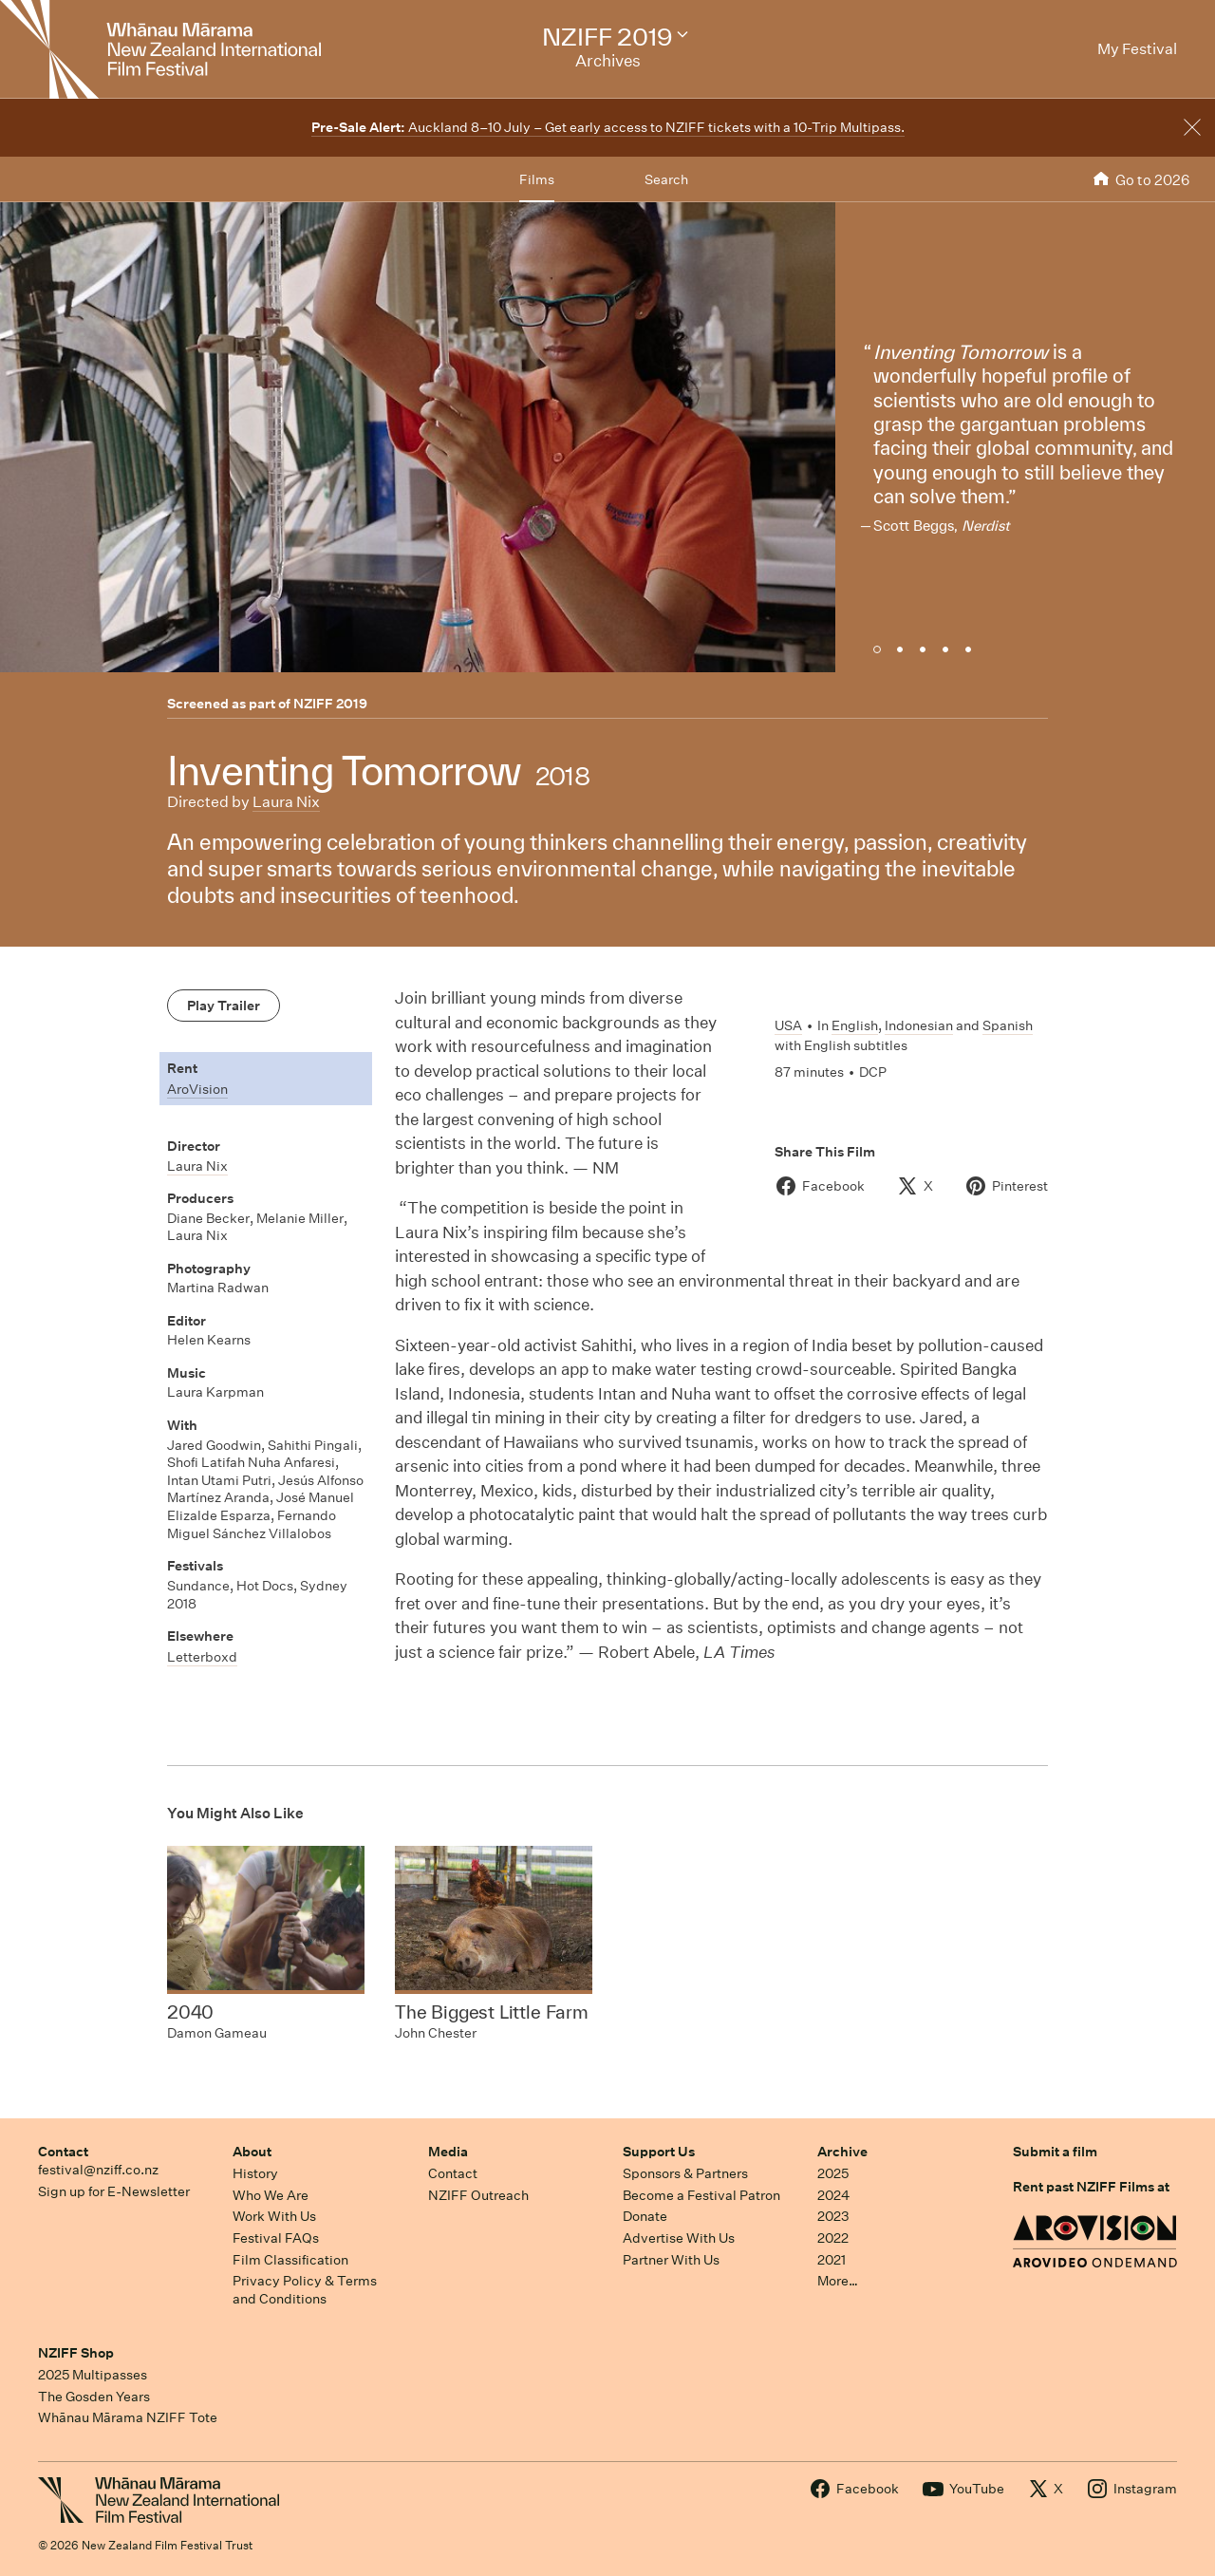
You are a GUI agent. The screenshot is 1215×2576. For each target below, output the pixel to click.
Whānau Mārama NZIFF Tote (127, 2417)
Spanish (1007, 1025)
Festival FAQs (276, 2238)
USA (788, 1025)
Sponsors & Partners (685, 2173)
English (855, 1025)
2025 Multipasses (92, 2374)
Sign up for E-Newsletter (114, 2191)
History (255, 2173)
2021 (831, 2259)
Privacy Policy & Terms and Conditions (305, 2289)
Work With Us (274, 2216)
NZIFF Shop (76, 2352)
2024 (833, 2195)
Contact (63, 2151)
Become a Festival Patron (701, 2195)
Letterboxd (202, 1656)
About (252, 2151)
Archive (842, 2151)
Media (448, 2151)
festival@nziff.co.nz (98, 2169)
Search (666, 179)
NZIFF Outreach (478, 2195)
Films (536, 179)
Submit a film (1055, 2151)
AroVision (197, 1089)
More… (837, 2280)
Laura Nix (286, 802)
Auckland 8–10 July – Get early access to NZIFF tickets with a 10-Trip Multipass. (608, 127)
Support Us (659, 2151)
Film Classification (290, 2259)
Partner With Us (671, 2259)
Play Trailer (223, 1005)
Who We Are (270, 2195)
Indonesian (919, 1025)
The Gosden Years (94, 2396)
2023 (833, 2216)
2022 (833, 2238)
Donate (645, 2216)
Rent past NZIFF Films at (1091, 2186)
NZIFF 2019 (330, 703)
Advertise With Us (679, 2238)
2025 (833, 2173)
